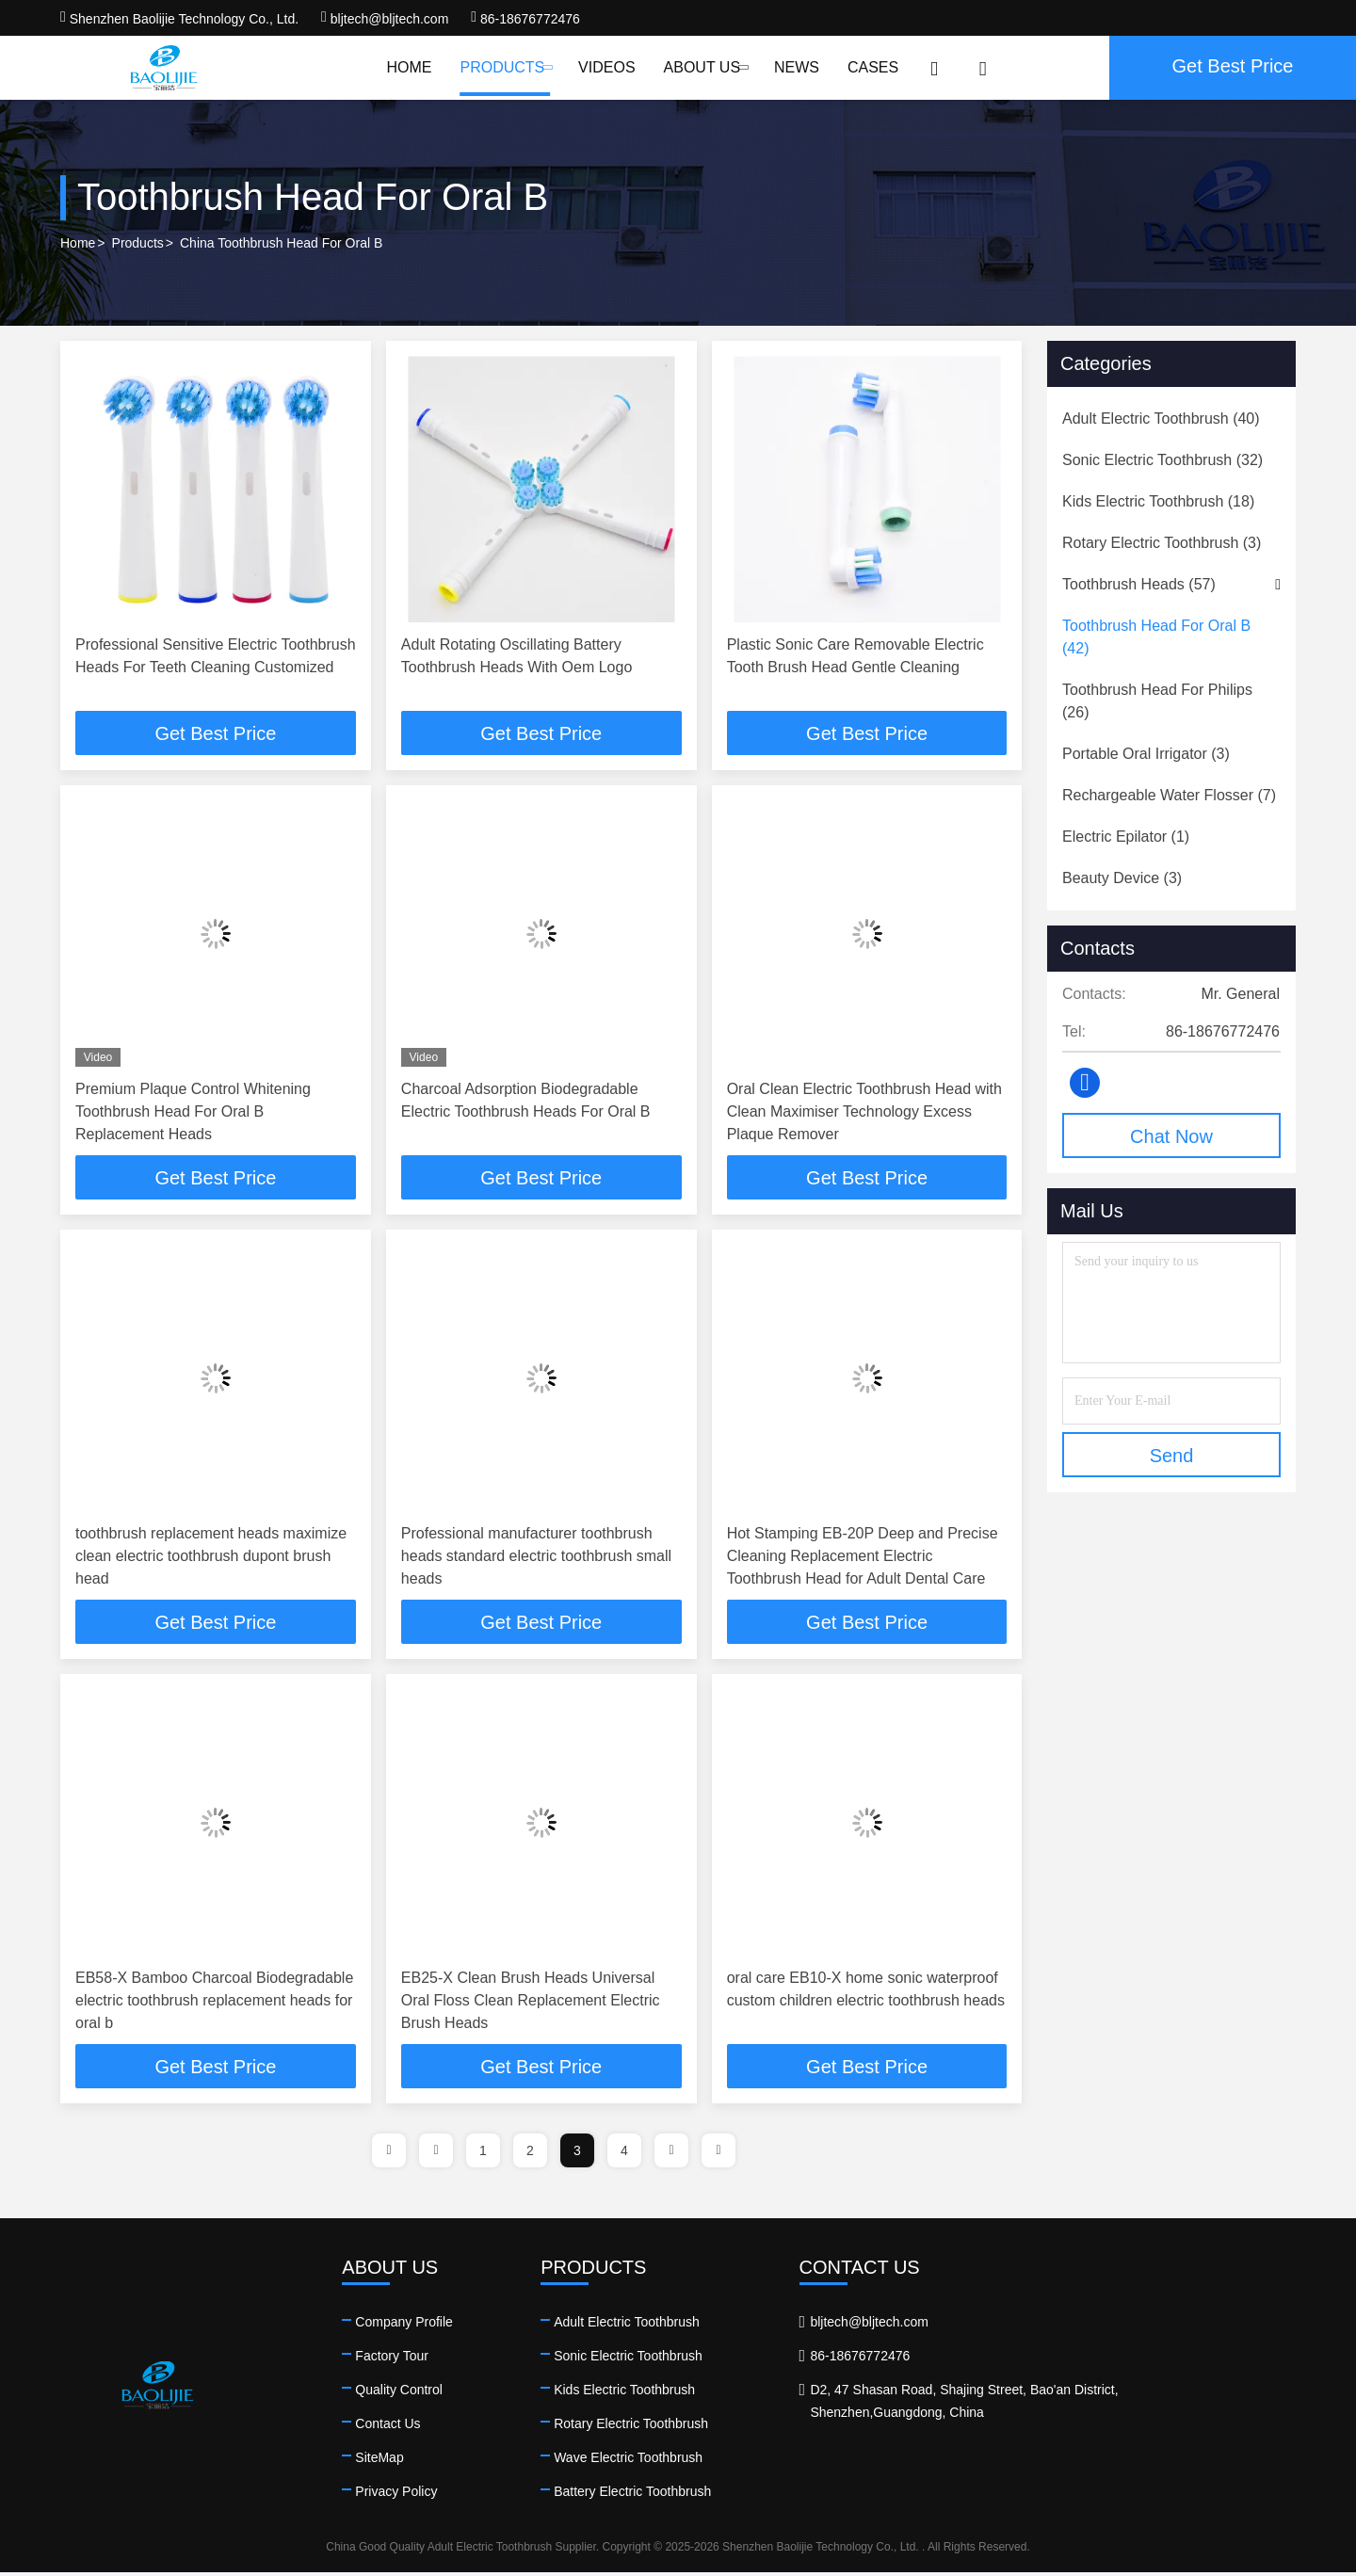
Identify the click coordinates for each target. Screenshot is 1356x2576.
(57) (1139, 584)
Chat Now (1171, 1136)
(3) (1161, 543)
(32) (1162, 460)
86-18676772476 (525, 18)
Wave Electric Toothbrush (746, 2461)
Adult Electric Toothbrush (745, 2325)
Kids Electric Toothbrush (743, 2393)
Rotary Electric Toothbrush (749, 2427)
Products (505, 67)
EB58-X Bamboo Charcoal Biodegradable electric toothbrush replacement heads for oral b (214, 2003)
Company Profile (463, 2325)
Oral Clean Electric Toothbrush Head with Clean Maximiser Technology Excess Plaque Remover (864, 1112)
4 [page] (624, 2154)
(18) (1158, 501)
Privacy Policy (455, 2495)
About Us (705, 67)
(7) (1169, 795)
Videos (606, 67)
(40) (1161, 419)
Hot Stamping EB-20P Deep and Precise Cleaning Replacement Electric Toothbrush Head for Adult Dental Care (862, 1557)
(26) (1157, 701)
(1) (1125, 837)
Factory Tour (451, 2359)
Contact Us (446, 2427)
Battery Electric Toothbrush (751, 2495)
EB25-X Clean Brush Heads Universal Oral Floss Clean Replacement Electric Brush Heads (530, 2003)
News (796, 67)
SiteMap (438, 2461)
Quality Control (458, 2393)
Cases (873, 67)
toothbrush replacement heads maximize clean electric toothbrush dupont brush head (211, 1557)
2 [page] (530, 2154)
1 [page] (483, 2154)
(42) (1156, 637)
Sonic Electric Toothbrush (746, 2359)
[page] (389, 2154)
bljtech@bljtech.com (384, 18)
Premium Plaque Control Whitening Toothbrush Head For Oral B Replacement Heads (193, 1112)
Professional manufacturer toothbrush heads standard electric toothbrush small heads (536, 1557)
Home (408, 67)
